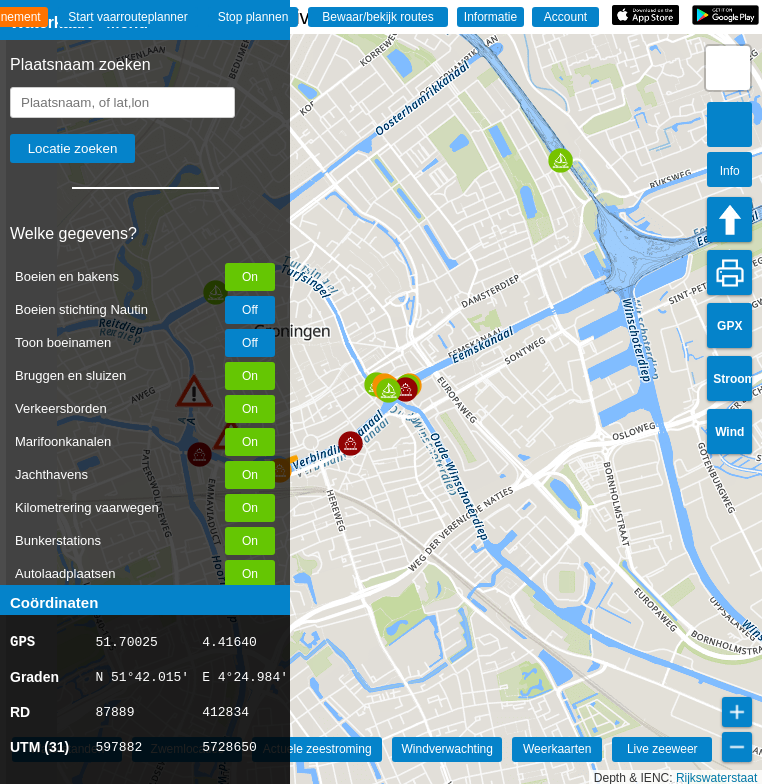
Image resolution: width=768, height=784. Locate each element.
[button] (350, 443)
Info (730, 171)
